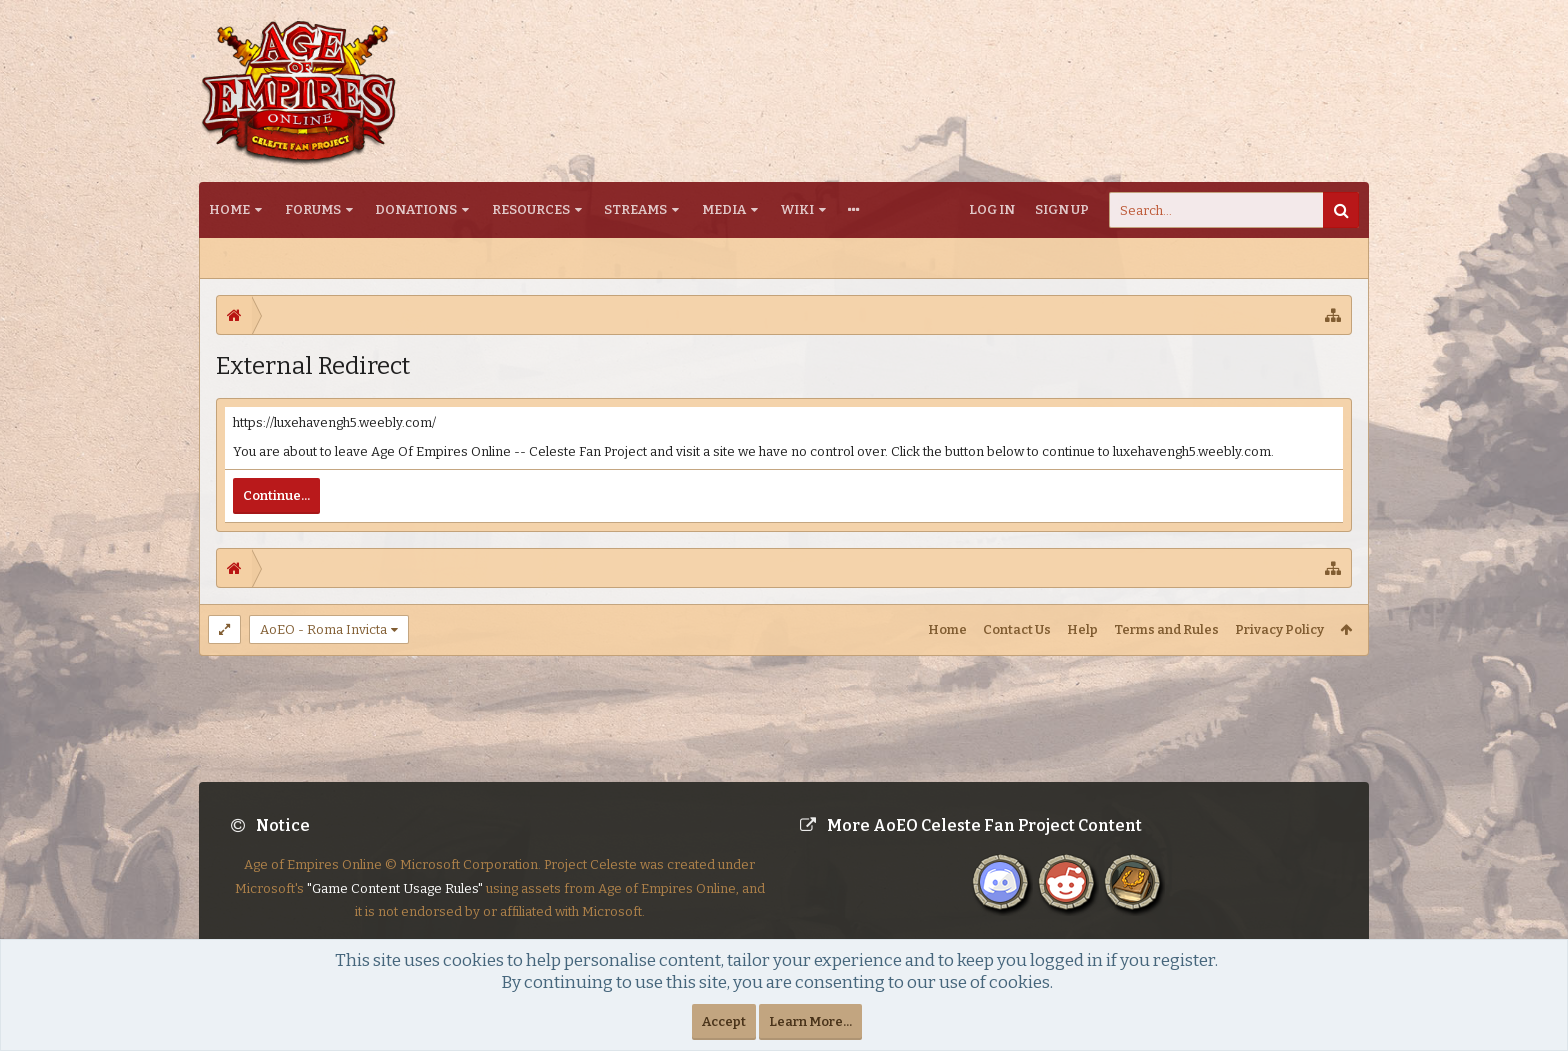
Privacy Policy (1279, 629)
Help (1082, 629)
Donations (416, 209)
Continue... (276, 495)
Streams (635, 209)
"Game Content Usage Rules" (395, 904)
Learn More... (810, 1021)
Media (724, 209)
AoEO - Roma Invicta (323, 629)
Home (229, 209)
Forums (313, 209)
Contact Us (1017, 629)
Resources (531, 209)
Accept (724, 1021)
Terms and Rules (1166, 629)
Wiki (797, 209)
